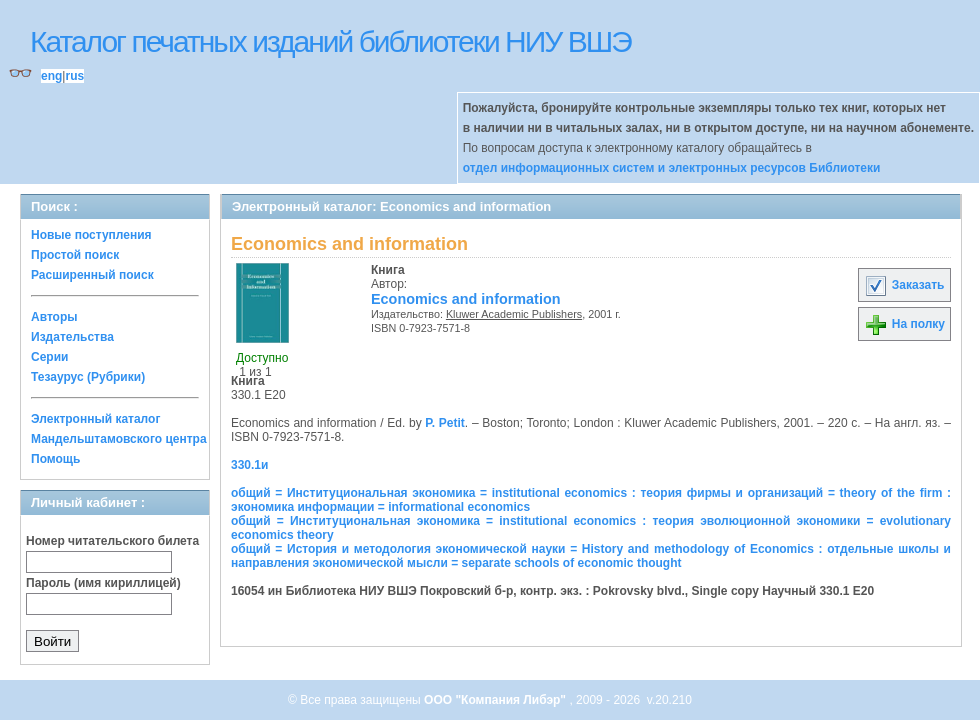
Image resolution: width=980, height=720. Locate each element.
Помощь (55, 459)
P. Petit (445, 423)
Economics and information (466, 299)
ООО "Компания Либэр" (496, 700)
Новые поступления (91, 235)
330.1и (249, 465)
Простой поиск (75, 255)
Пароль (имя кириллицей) (103, 583)
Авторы (54, 317)
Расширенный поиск (92, 275)
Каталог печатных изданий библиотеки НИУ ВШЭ (330, 41)
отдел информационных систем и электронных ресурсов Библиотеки (672, 168)
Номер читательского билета (112, 541)
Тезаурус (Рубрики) (88, 377)
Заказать (904, 285)
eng (51, 76)
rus (74, 76)
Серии (49, 357)
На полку (904, 324)
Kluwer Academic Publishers (514, 314)
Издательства (72, 337)
